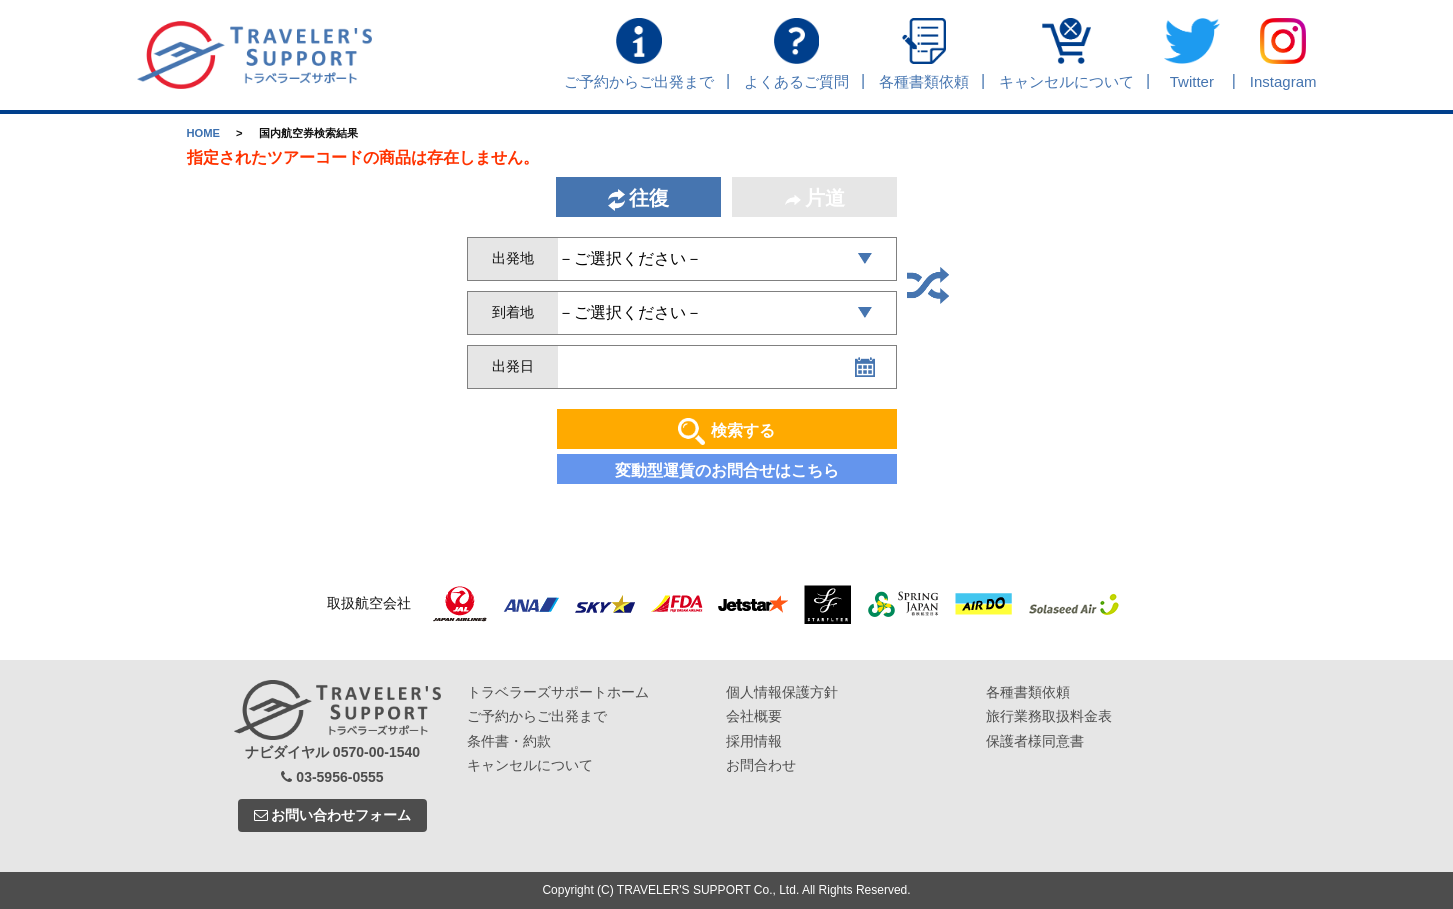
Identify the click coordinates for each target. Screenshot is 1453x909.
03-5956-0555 (332, 777)
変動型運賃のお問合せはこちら (727, 470)
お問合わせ (761, 765)
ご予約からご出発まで (537, 716)
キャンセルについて (530, 765)
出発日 (513, 366)
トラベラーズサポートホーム (558, 692)
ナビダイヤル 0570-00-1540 (332, 752)
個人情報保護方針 (782, 692)
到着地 (513, 312)
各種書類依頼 (1028, 692)
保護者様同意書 (1035, 741)
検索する (726, 431)
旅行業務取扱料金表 (1049, 716)
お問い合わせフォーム (333, 815)
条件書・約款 (509, 741)
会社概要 (754, 716)
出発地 (513, 258)
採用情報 (754, 741)
